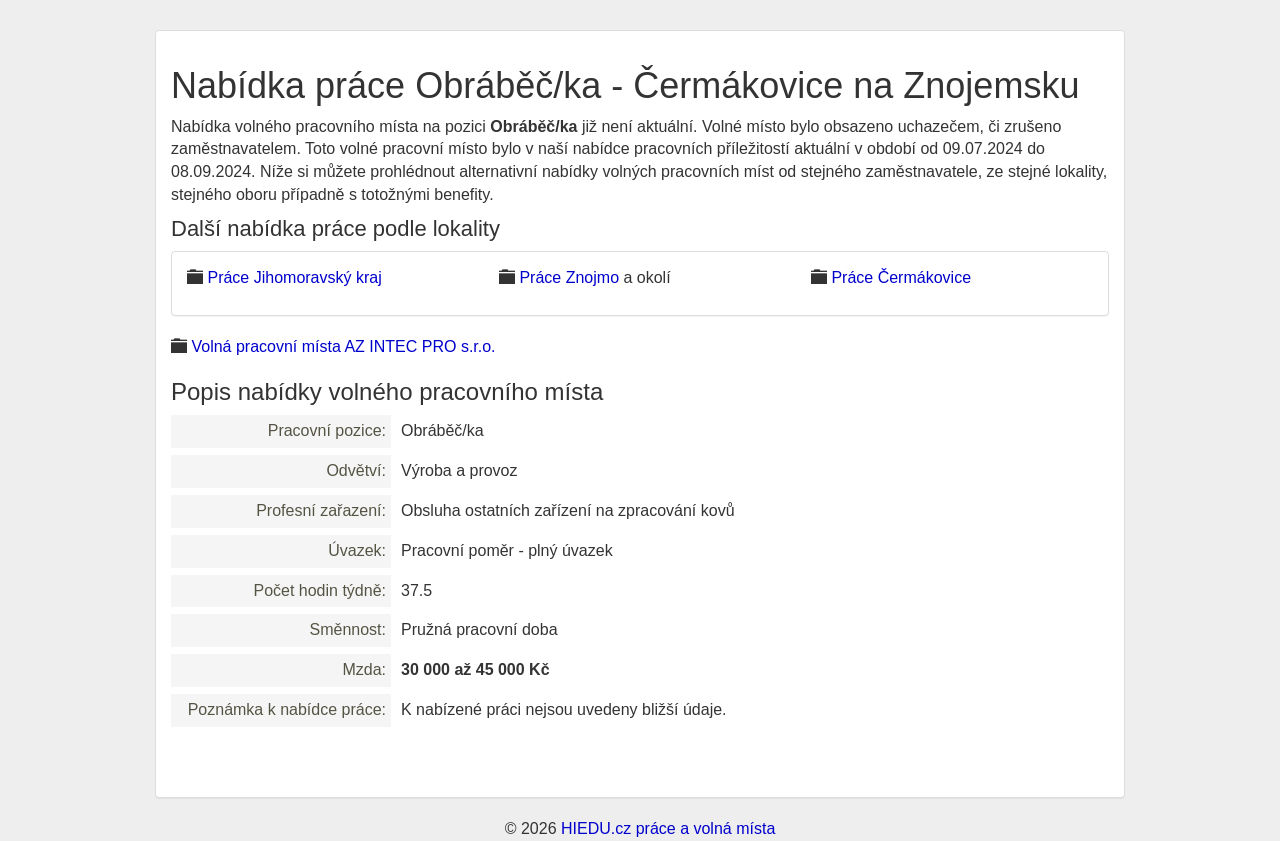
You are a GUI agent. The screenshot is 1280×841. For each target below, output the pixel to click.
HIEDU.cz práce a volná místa (668, 828)
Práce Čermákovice (901, 277)
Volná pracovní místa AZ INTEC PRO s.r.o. (343, 346)
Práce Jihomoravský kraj (294, 277)
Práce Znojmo (569, 277)
